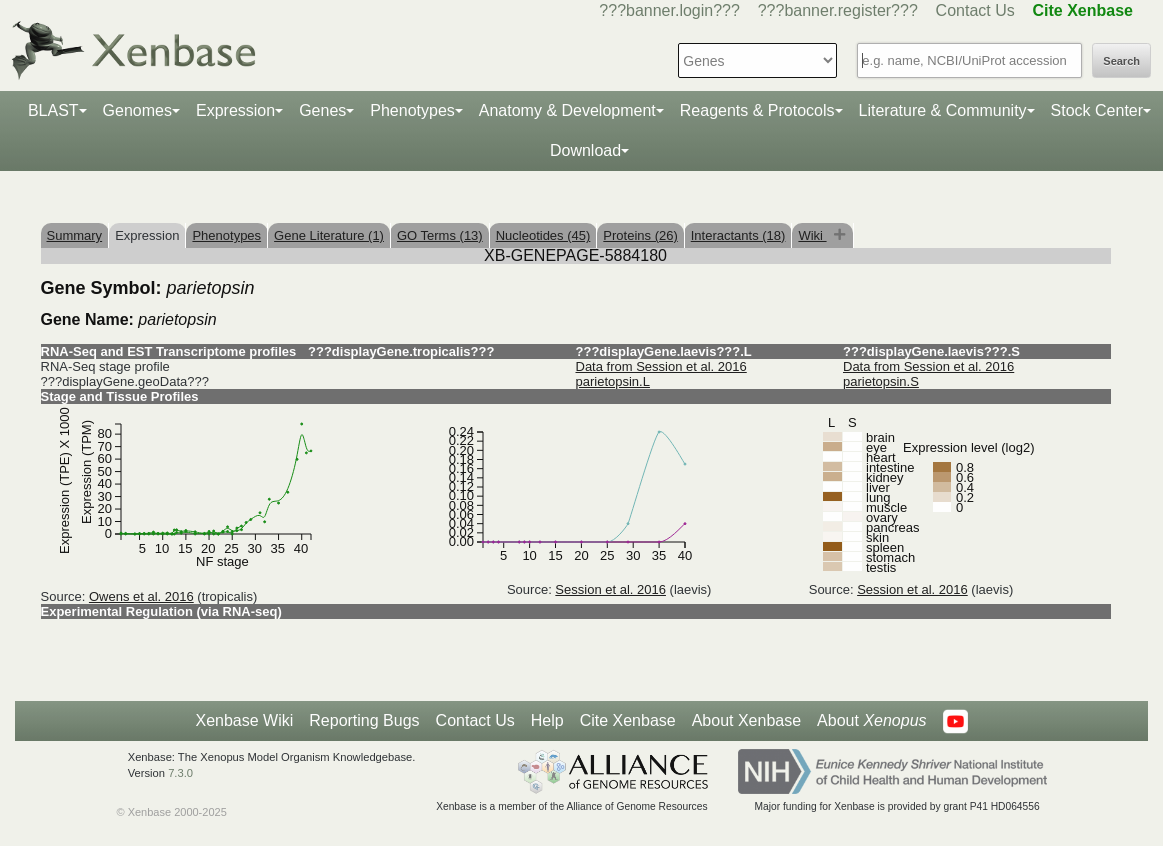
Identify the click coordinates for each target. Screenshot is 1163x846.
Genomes (137, 110)
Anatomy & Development (567, 110)
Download (585, 150)
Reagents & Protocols (757, 110)
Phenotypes (412, 110)
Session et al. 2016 (610, 589)
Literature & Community (943, 110)
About (871, 721)
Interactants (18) (738, 235)
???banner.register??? (838, 10)
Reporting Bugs (364, 720)
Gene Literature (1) (329, 235)
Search (1121, 61)
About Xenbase (746, 720)
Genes (322, 110)
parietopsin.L (613, 381)
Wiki (812, 235)
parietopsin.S (881, 381)
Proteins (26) (640, 235)
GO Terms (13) (440, 235)
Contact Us (975, 10)
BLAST (53, 110)
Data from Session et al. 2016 (661, 366)
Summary (75, 235)
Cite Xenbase (628, 720)
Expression (235, 110)
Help (547, 720)
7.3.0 (180, 773)
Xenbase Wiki (244, 720)
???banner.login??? (669, 10)
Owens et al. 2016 (141, 596)
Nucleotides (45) (543, 235)
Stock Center (1097, 110)
